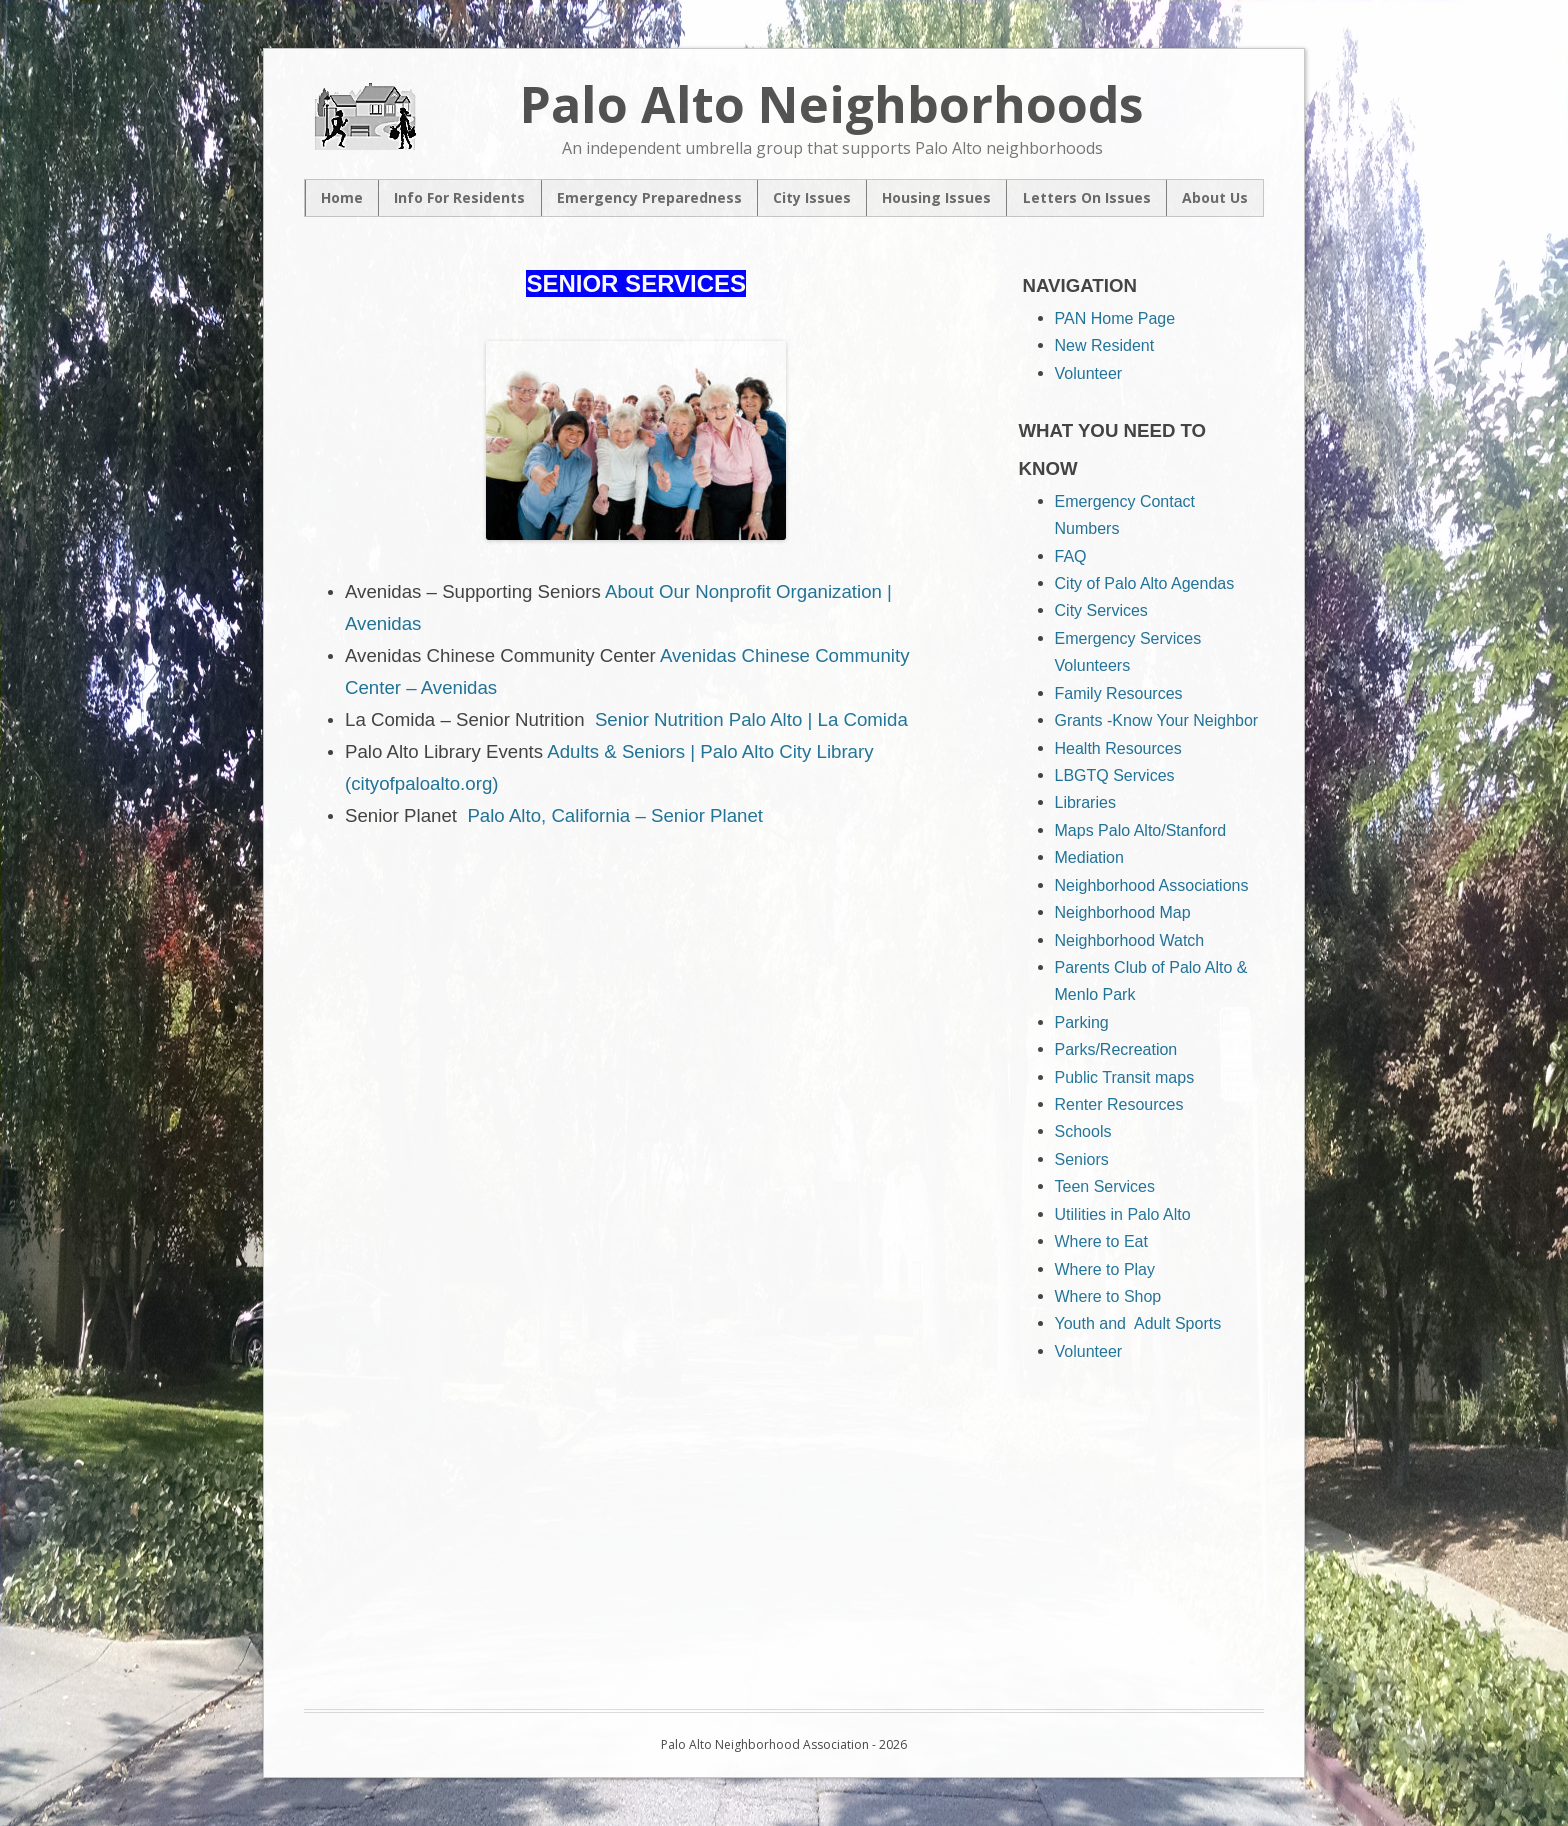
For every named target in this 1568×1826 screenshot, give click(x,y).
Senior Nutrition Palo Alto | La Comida (751, 719)
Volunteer (1089, 373)
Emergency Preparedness (649, 198)
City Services (1101, 610)
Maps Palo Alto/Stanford (1141, 830)
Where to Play (1105, 1269)
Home (342, 198)
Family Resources (1119, 693)
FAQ (1071, 556)
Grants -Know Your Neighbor (1157, 720)
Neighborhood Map (1123, 912)
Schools (1083, 1131)
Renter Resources (1119, 1104)
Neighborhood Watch (1130, 940)
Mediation (1089, 857)
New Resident (1105, 345)
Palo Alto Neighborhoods (832, 104)
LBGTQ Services (1115, 775)
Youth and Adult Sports (1138, 1323)
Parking (1082, 1022)
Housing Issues (936, 198)
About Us (1215, 198)
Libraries (1085, 802)
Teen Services (1105, 1186)
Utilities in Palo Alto (1123, 1214)
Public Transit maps (1125, 1077)
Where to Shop (1108, 1296)
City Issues (812, 198)
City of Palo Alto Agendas (1145, 583)
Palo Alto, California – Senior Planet (615, 815)
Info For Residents (459, 198)
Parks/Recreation (1116, 1049)
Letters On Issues (1087, 198)
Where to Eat (1101, 1241)
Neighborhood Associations (1152, 885)
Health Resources (1118, 748)
